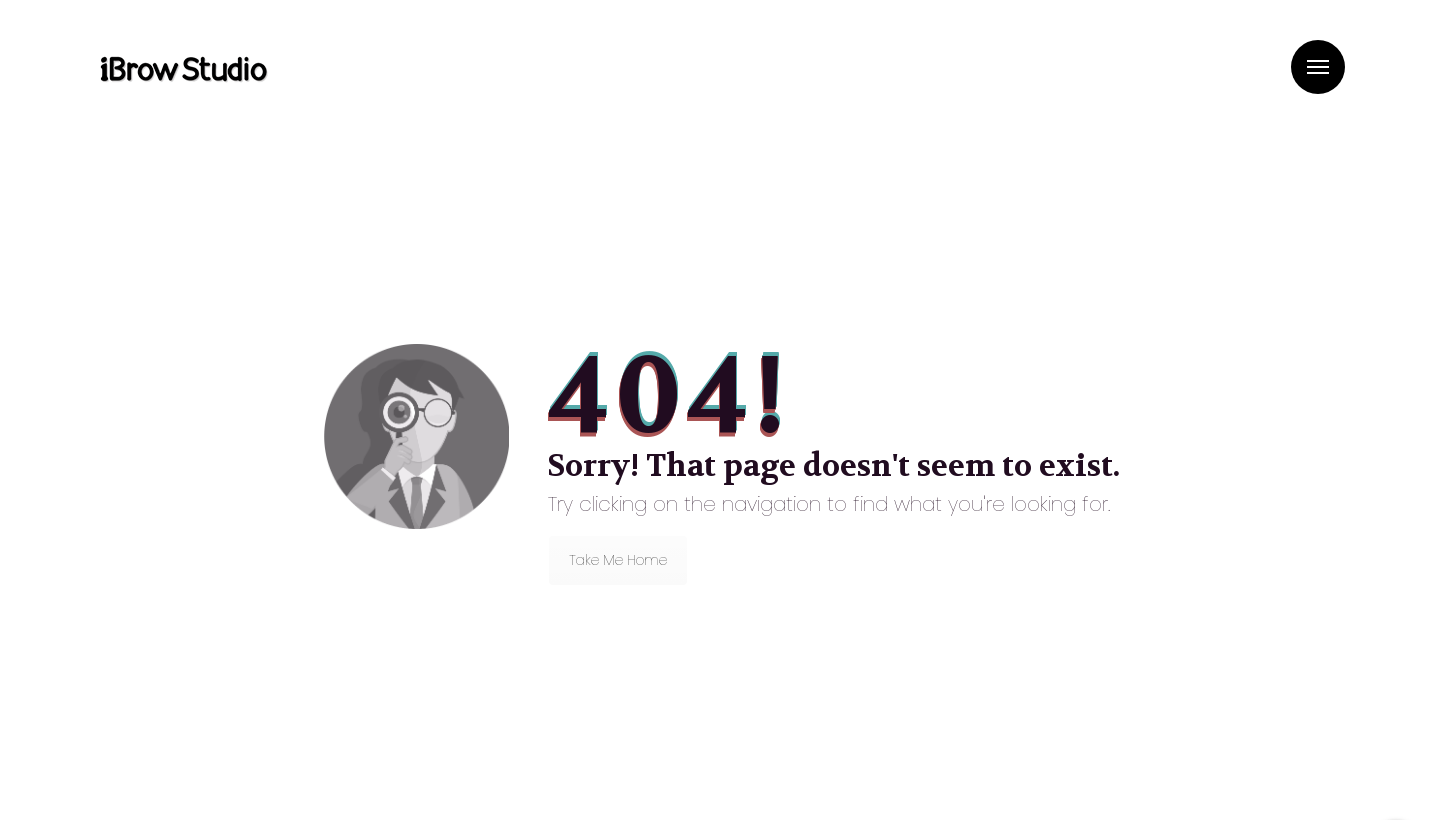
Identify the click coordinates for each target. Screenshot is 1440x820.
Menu (1318, 67)
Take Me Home (618, 560)
